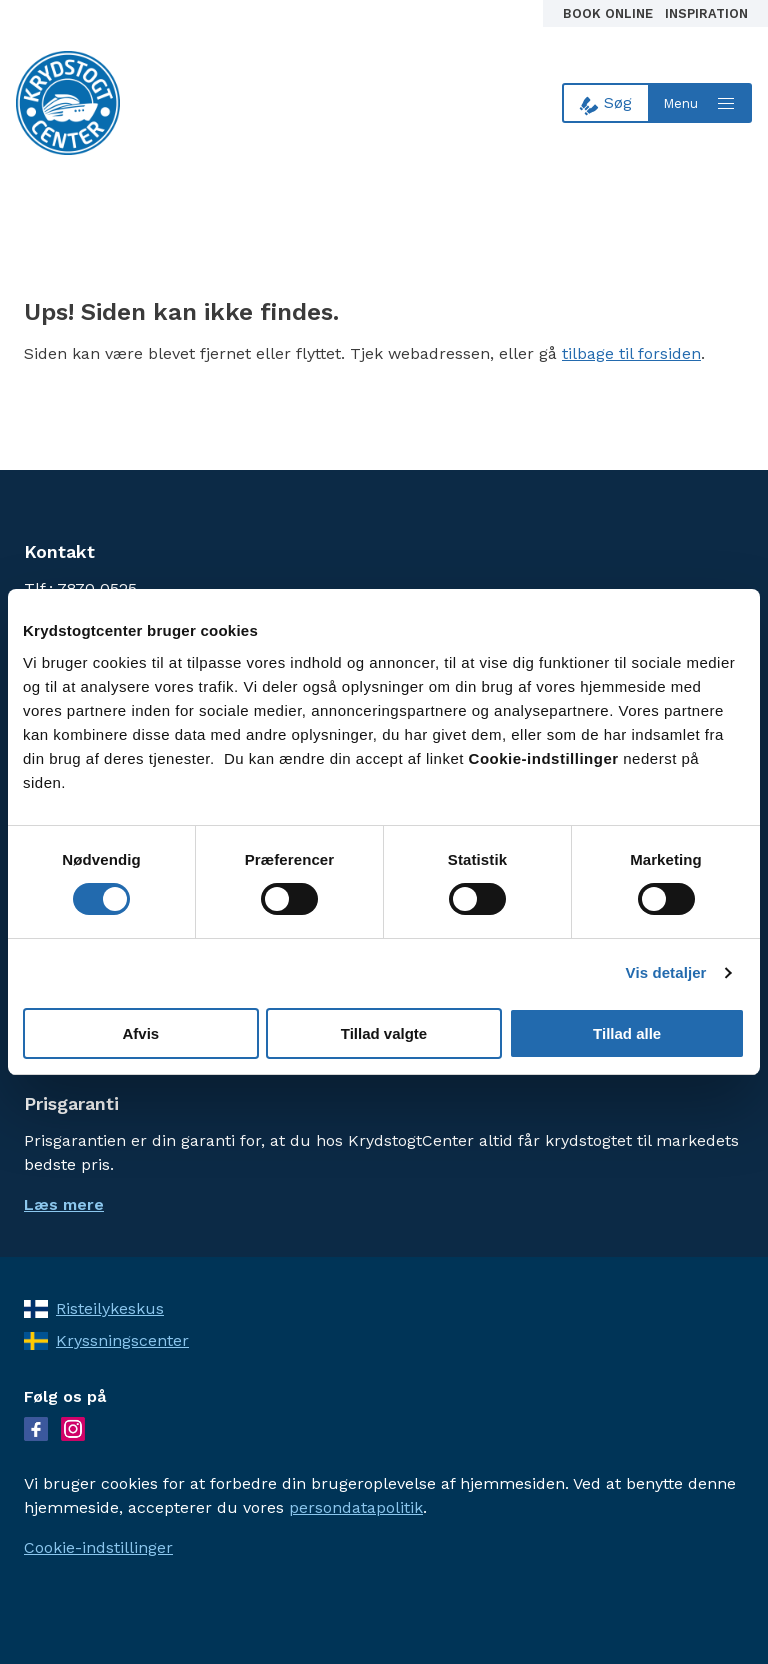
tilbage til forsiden (631, 353)
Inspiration (706, 13)
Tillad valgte (384, 1033)
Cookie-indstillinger (98, 1547)
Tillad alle (627, 1033)
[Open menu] (701, 103)
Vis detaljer (666, 972)
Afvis (140, 1033)
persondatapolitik (356, 1507)
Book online (610, 13)
